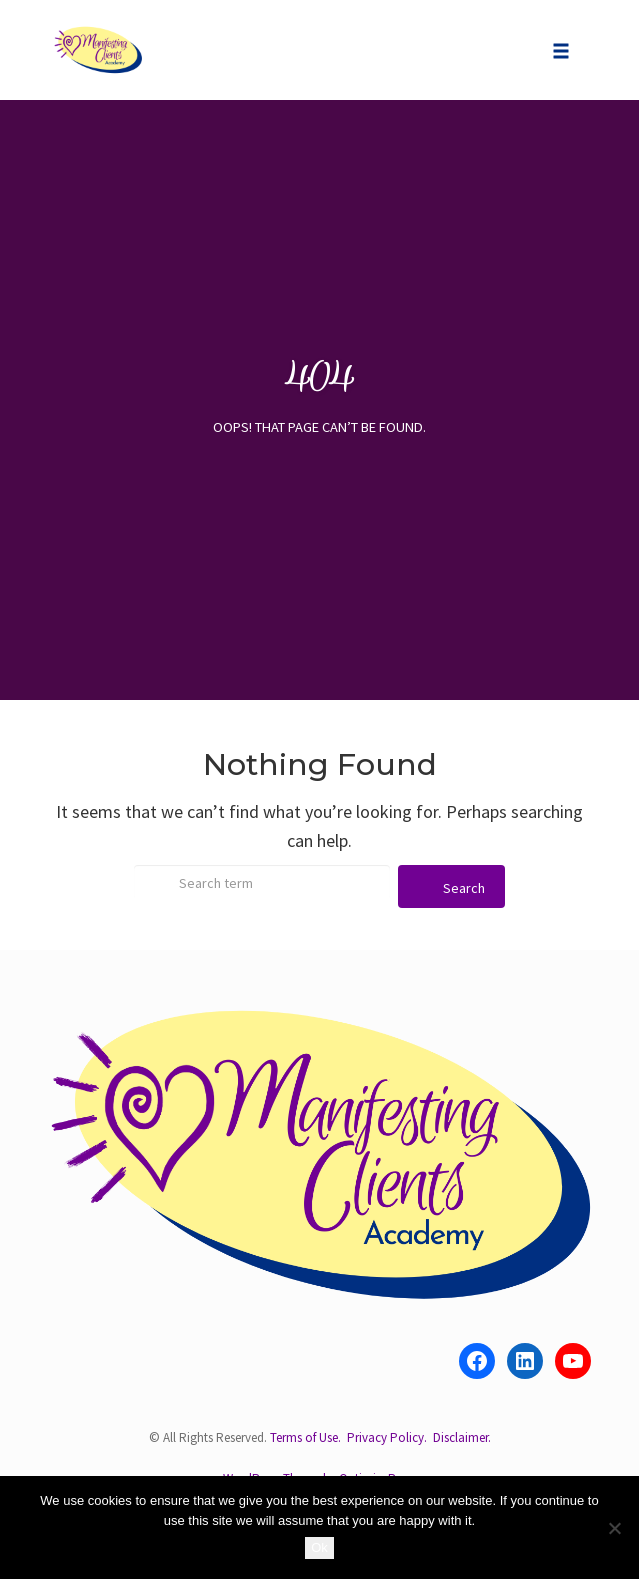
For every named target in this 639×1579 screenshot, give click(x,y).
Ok (319, 1547)
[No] (614, 1528)
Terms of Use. (305, 1437)
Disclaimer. (462, 1437)
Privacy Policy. (387, 1437)
